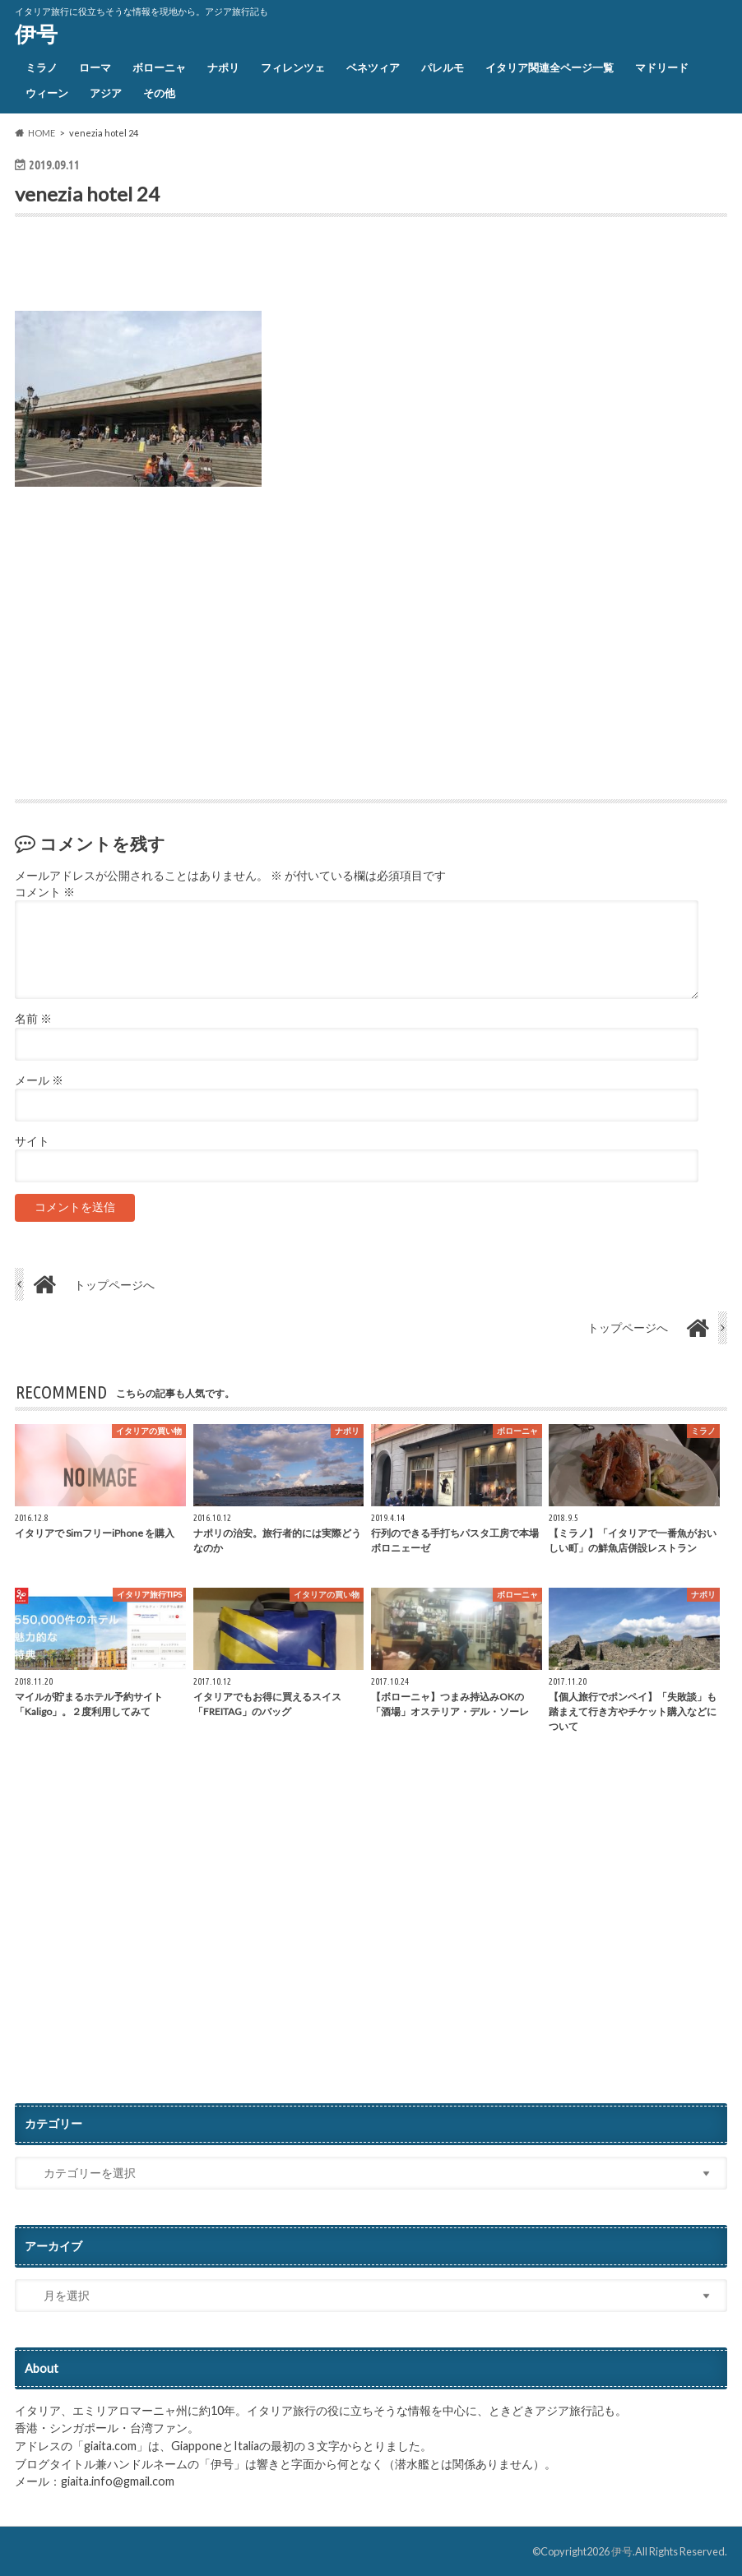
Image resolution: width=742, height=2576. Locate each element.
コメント (45, 892)
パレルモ (442, 67)
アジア (106, 92)
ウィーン (47, 92)
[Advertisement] (207, 268)
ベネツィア (373, 67)
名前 (33, 1018)
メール (39, 1080)
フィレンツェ (293, 67)
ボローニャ (159, 67)
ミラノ (42, 67)
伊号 (36, 34)
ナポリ (223, 67)
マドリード (662, 67)
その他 (159, 92)
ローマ (95, 67)
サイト (32, 1141)
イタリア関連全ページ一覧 (549, 67)
